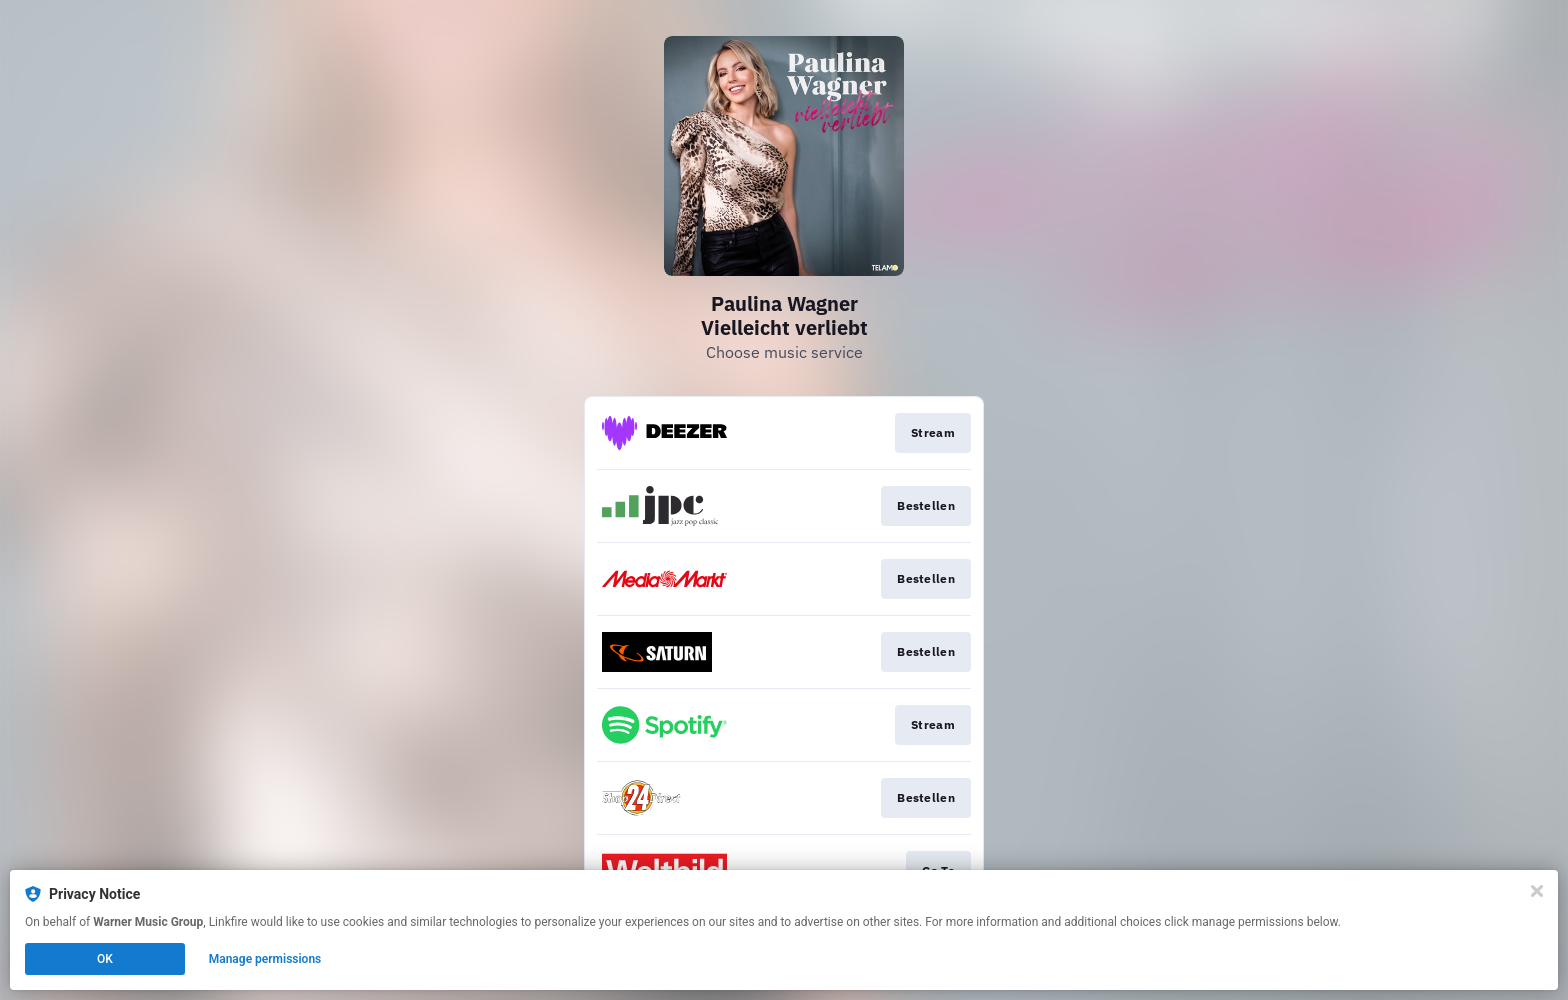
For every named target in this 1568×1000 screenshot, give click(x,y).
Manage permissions (265, 959)
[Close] (1537, 891)
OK (105, 959)
